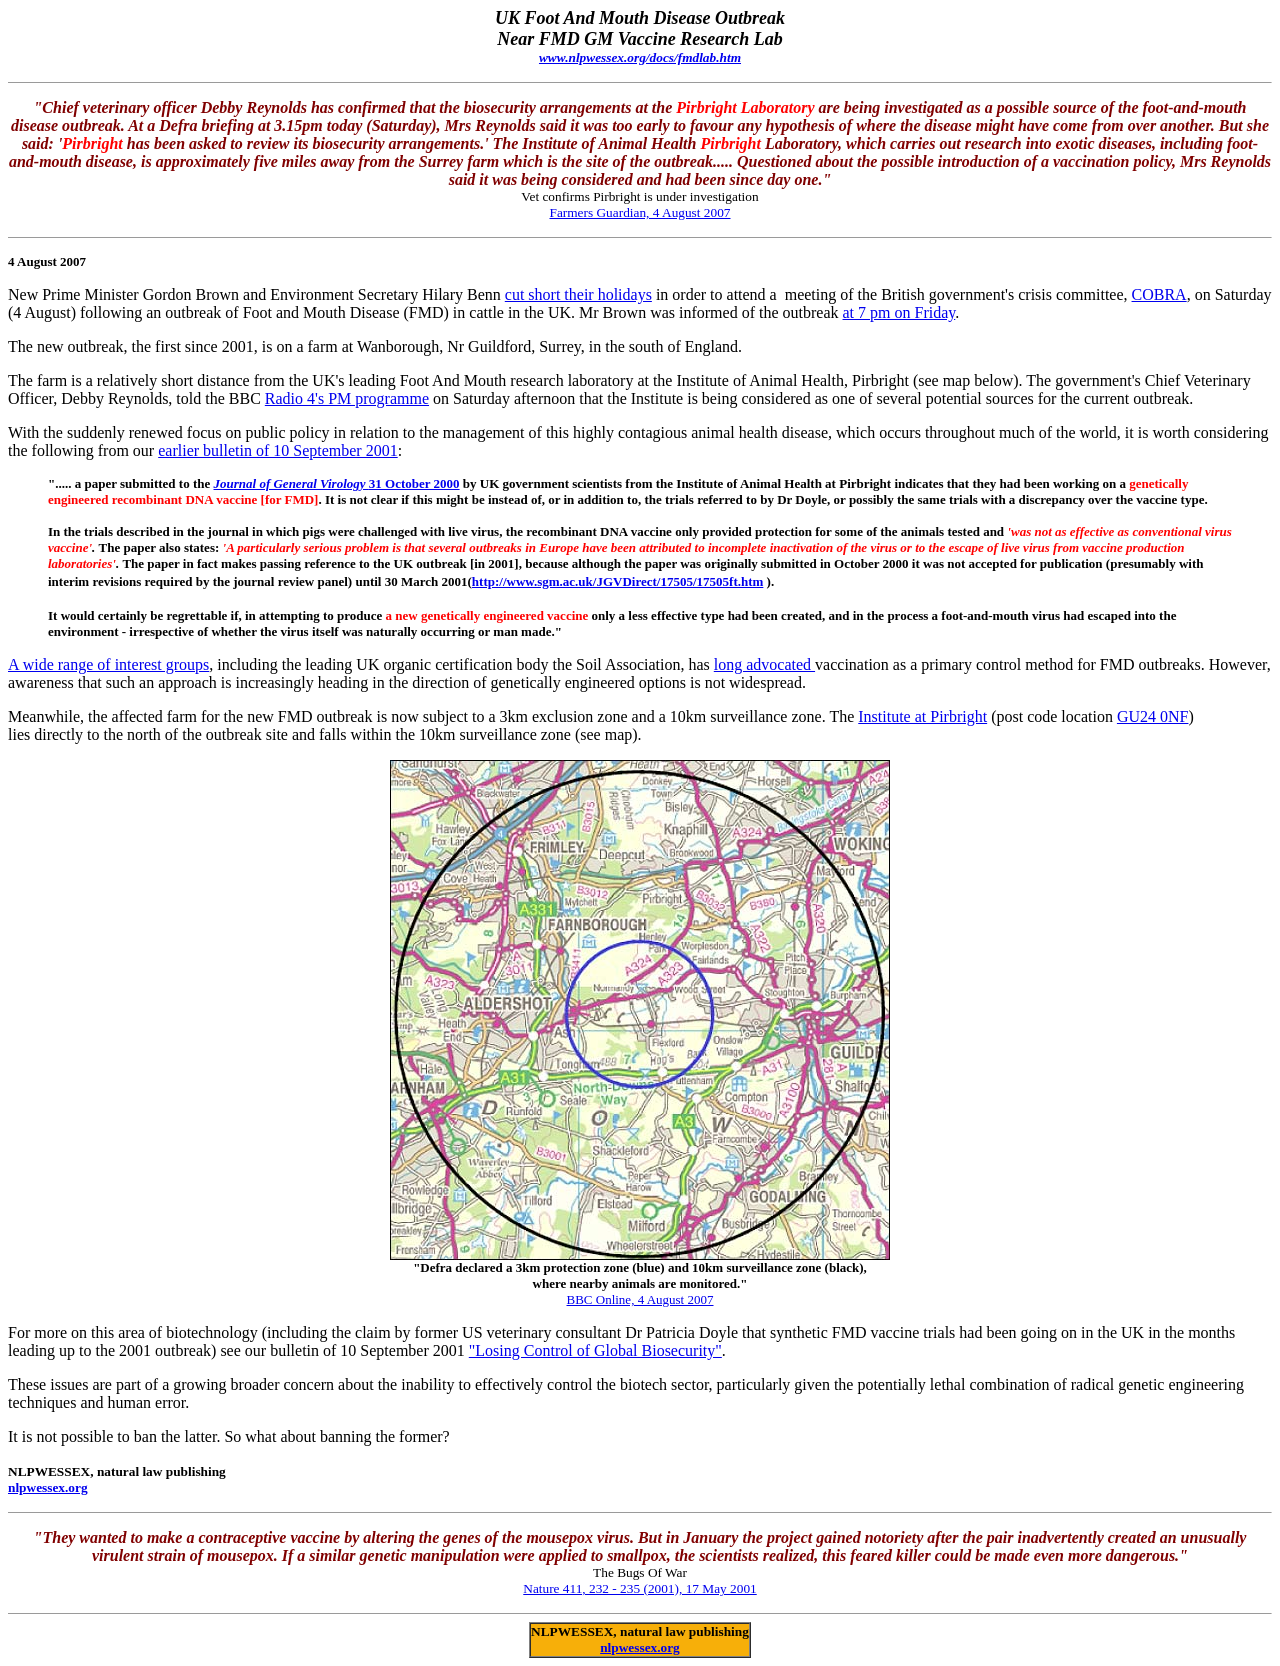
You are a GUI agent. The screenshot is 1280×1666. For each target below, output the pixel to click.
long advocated (764, 664)
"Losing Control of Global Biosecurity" (595, 1350)
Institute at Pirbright (922, 716)
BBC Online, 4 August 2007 (640, 1299)
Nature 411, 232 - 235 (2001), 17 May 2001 (639, 1588)
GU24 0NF (1153, 716)
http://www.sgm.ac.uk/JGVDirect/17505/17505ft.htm (618, 581)
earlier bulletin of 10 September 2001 (277, 450)
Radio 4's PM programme (347, 398)
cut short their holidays (578, 294)
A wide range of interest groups (108, 664)
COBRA (1159, 294)
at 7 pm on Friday (899, 312)
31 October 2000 (337, 483)
